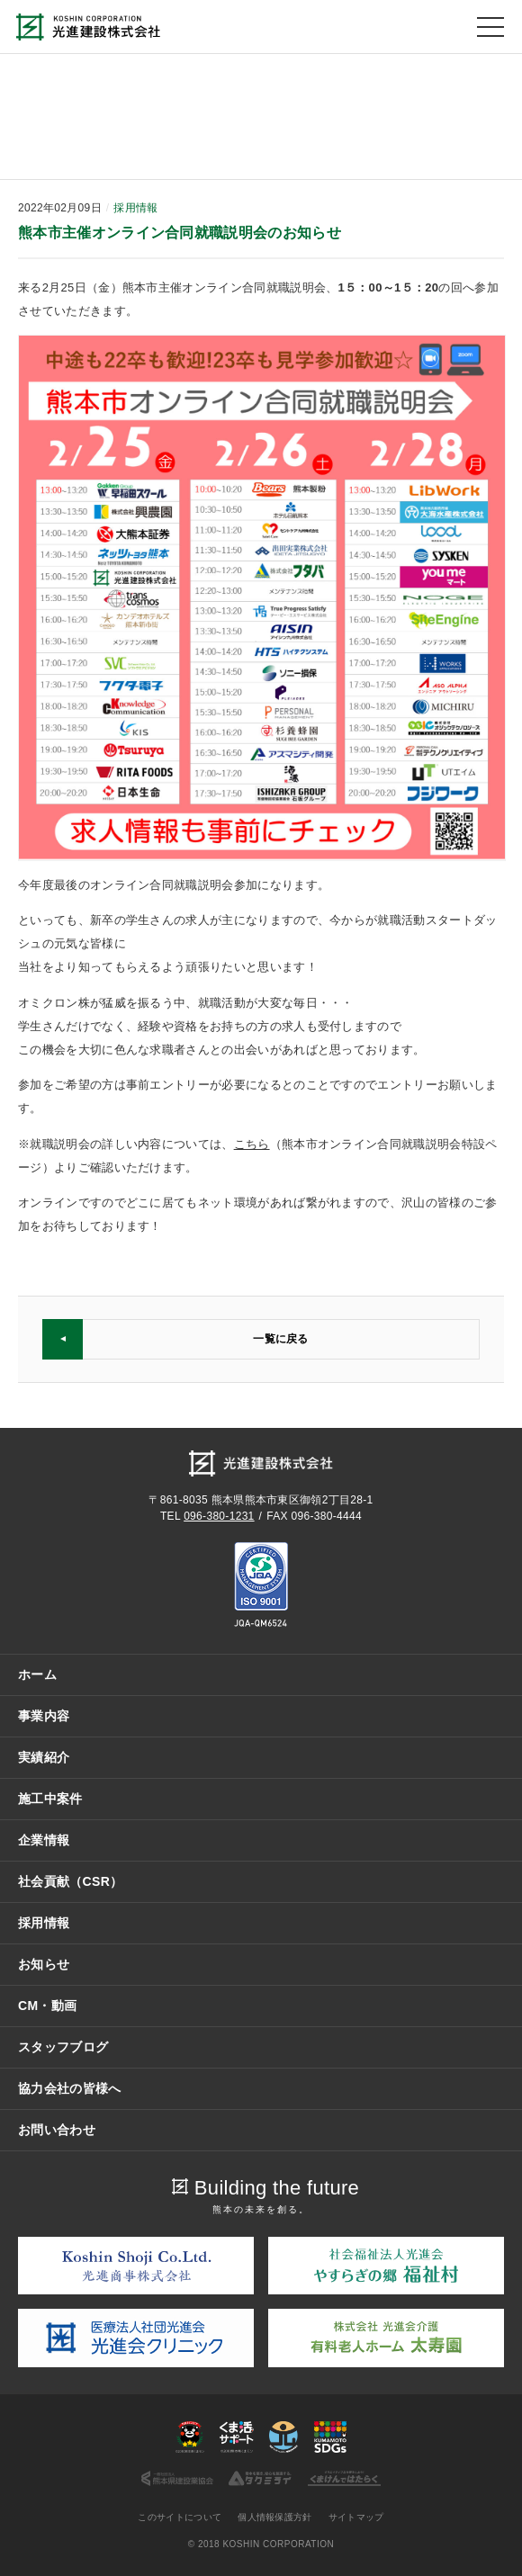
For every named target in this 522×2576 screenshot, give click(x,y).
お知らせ (43, 1964)
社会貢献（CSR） (70, 1881)
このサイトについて (179, 2517)
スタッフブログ (63, 2047)
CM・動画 (47, 2005)
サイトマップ (356, 2517)
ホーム (37, 1674)
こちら (252, 1144)
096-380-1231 (219, 1516)
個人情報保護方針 (275, 2517)
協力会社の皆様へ (70, 2088)
